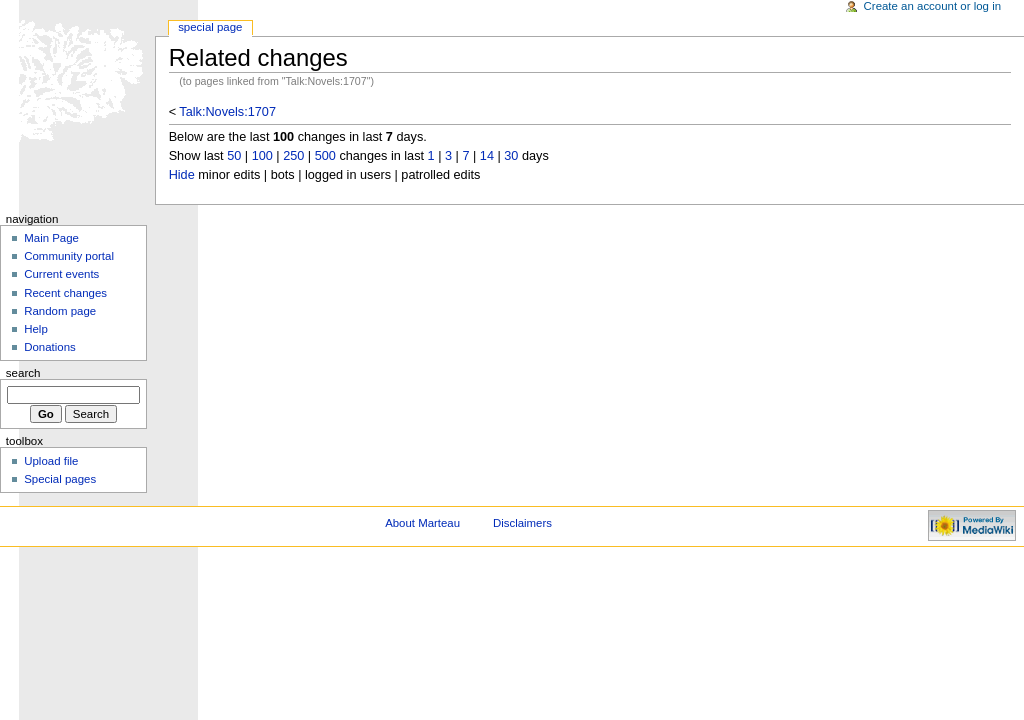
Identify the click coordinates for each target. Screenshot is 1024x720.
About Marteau (422, 523)
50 (234, 156)
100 (262, 156)
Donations (50, 347)
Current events (61, 274)
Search (23, 373)
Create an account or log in (933, 6)
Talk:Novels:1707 (227, 112)
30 (511, 156)
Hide (182, 175)
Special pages (60, 479)
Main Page (51, 238)
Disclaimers (522, 523)
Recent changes (65, 293)
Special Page (210, 27)
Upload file (51, 461)
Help (36, 329)
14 (487, 156)
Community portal (69, 256)
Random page (60, 311)
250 (293, 156)
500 (325, 156)
